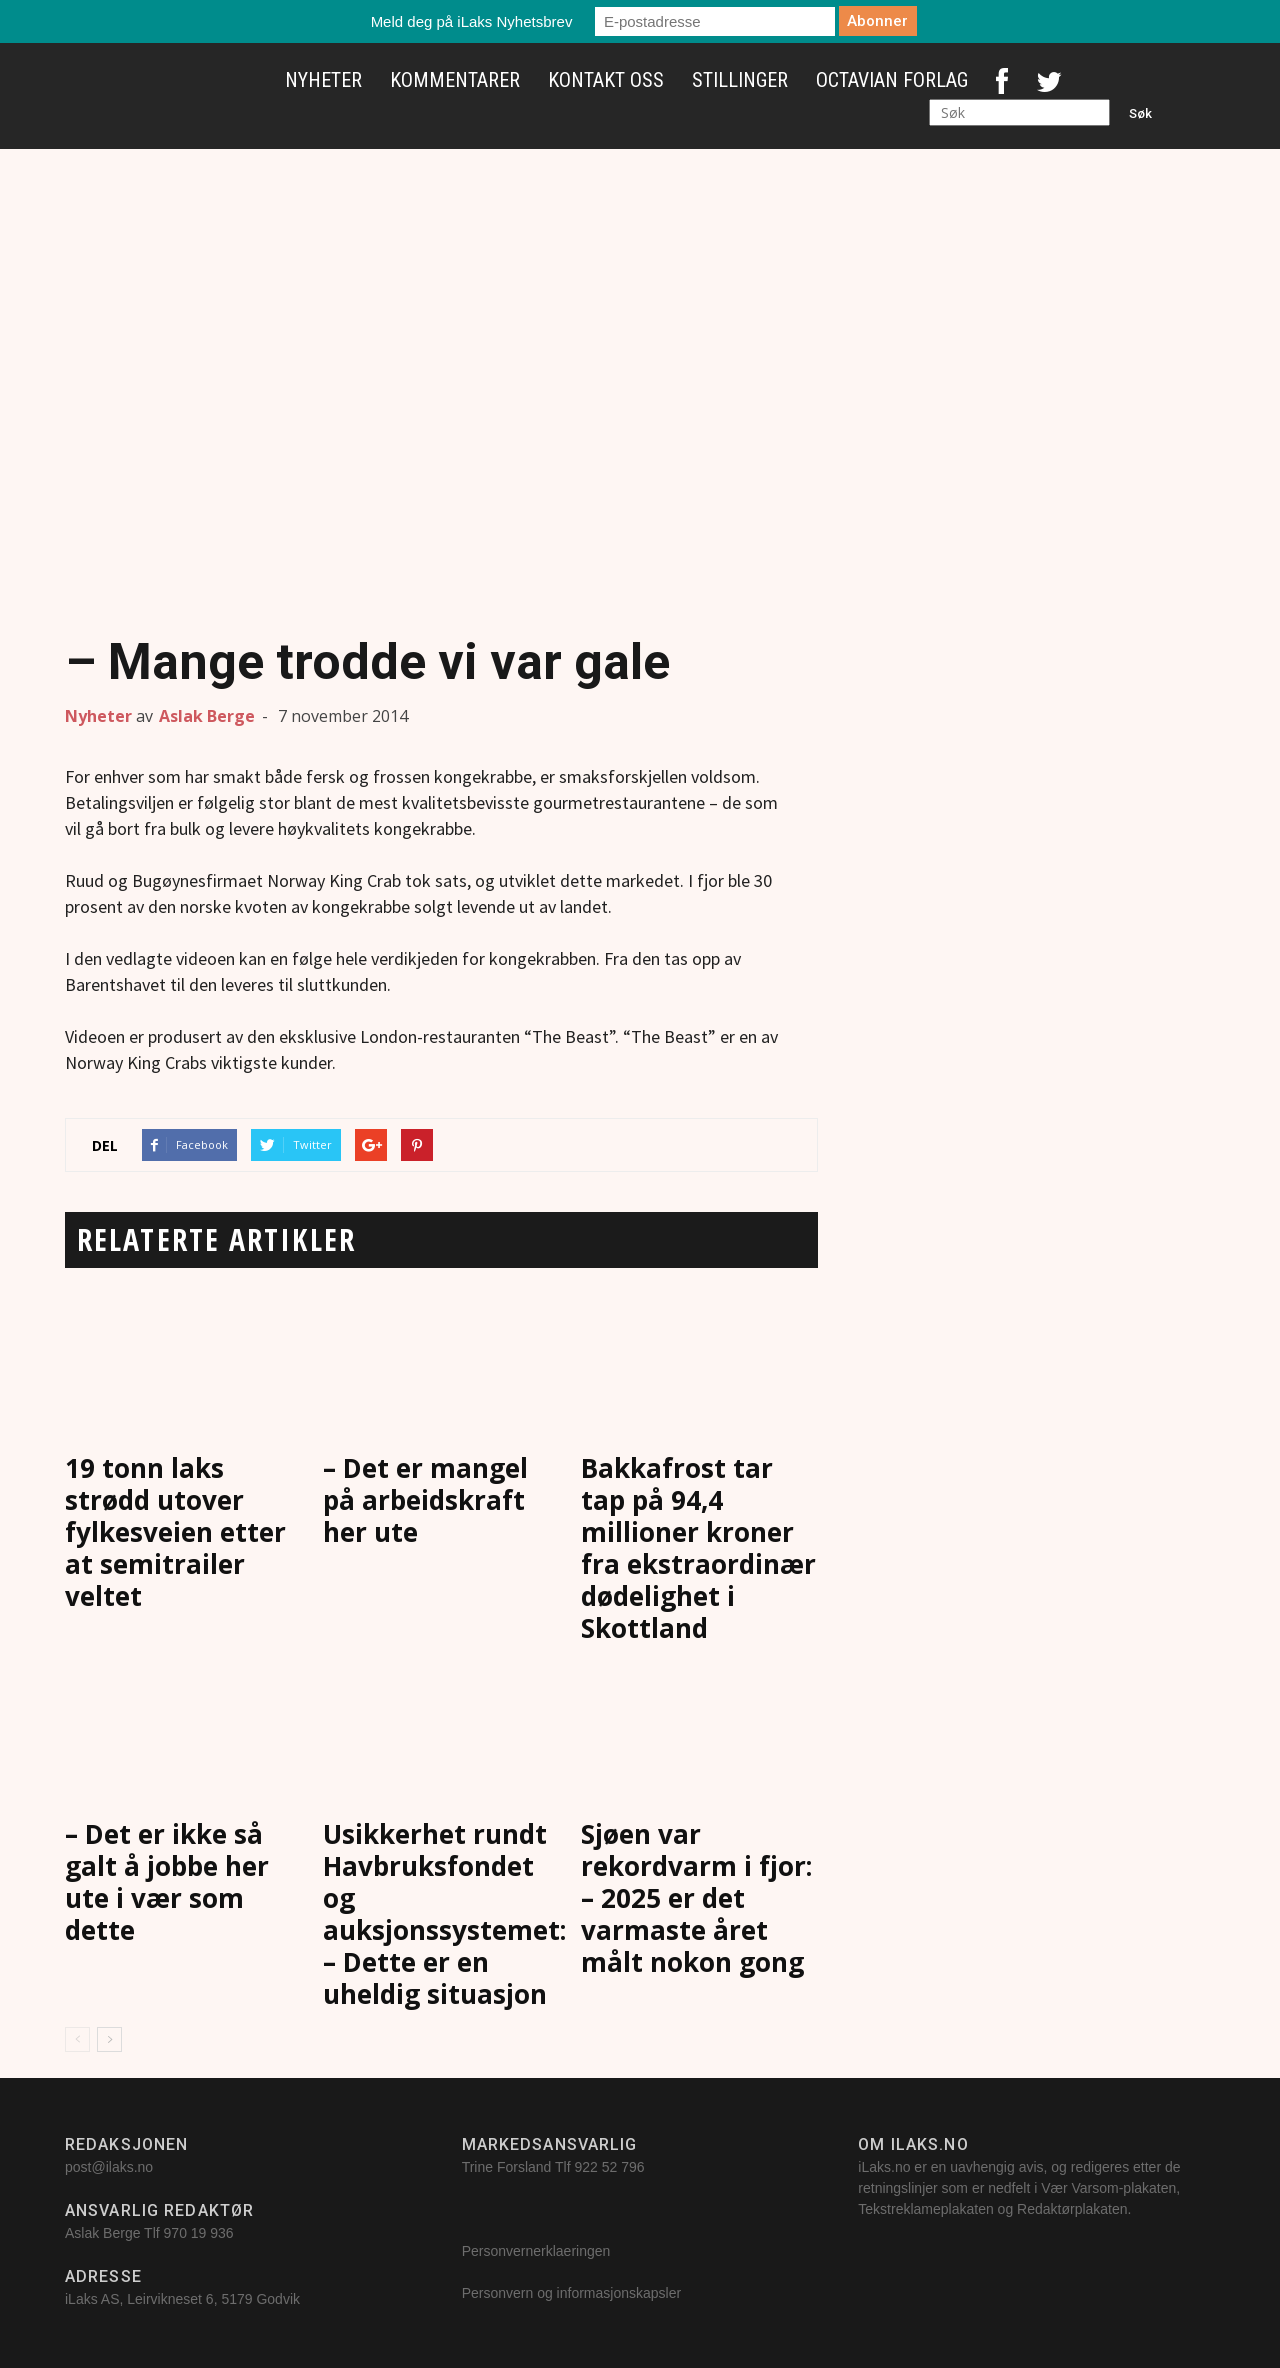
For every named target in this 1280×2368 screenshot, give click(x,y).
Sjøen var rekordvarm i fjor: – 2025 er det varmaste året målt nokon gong (696, 1898)
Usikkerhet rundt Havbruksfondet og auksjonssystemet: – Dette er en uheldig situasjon (444, 1914)
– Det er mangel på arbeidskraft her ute (425, 1500)
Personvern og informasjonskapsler (573, 2293)
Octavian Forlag (892, 80)
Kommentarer (455, 80)
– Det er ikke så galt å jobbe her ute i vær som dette (167, 1882)
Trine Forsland (507, 2167)
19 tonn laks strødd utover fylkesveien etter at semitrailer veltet (175, 1532)
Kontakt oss (606, 80)
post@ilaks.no (109, 2167)
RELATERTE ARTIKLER (216, 1239)
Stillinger (740, 80)
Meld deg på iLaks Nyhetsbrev (472, 21)
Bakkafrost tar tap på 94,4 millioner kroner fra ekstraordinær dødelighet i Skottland (698, 1548)
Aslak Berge (207, 716)
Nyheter (323, 80)
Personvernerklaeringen (536, 2251)
